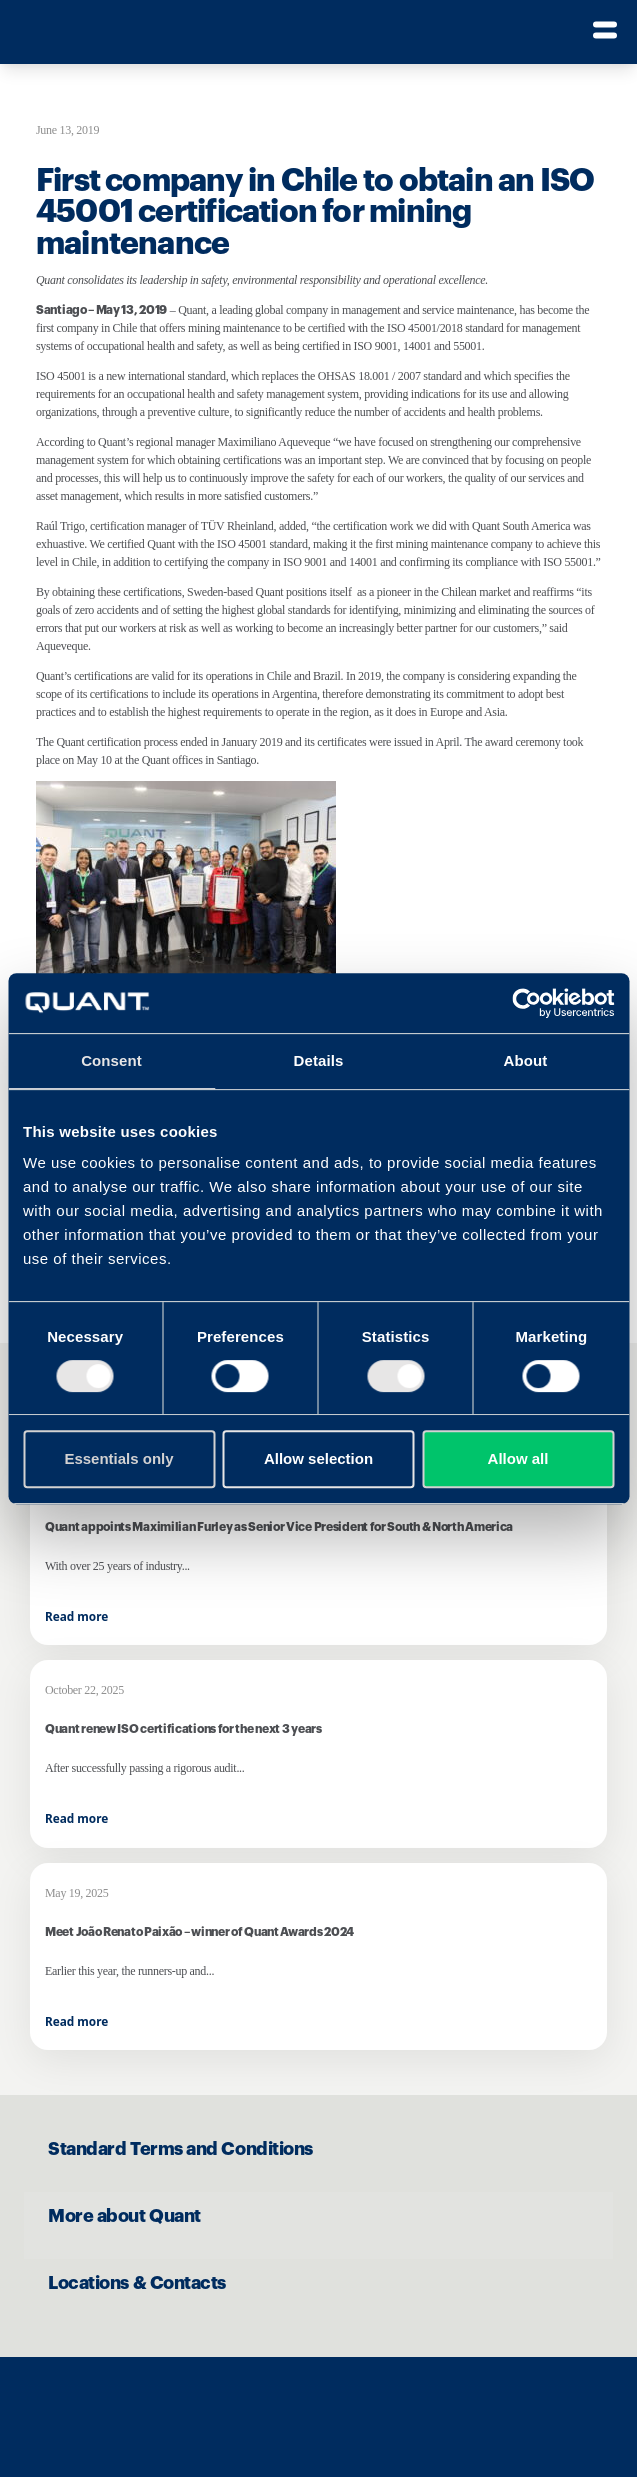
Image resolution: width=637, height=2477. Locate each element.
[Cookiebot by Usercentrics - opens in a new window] (526, 1003)
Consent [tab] (111, 1060)
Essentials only (118, 1458)
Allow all (518, 1458)
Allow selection (318, 1458)
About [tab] (526, 1060)
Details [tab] (319, 1060)
